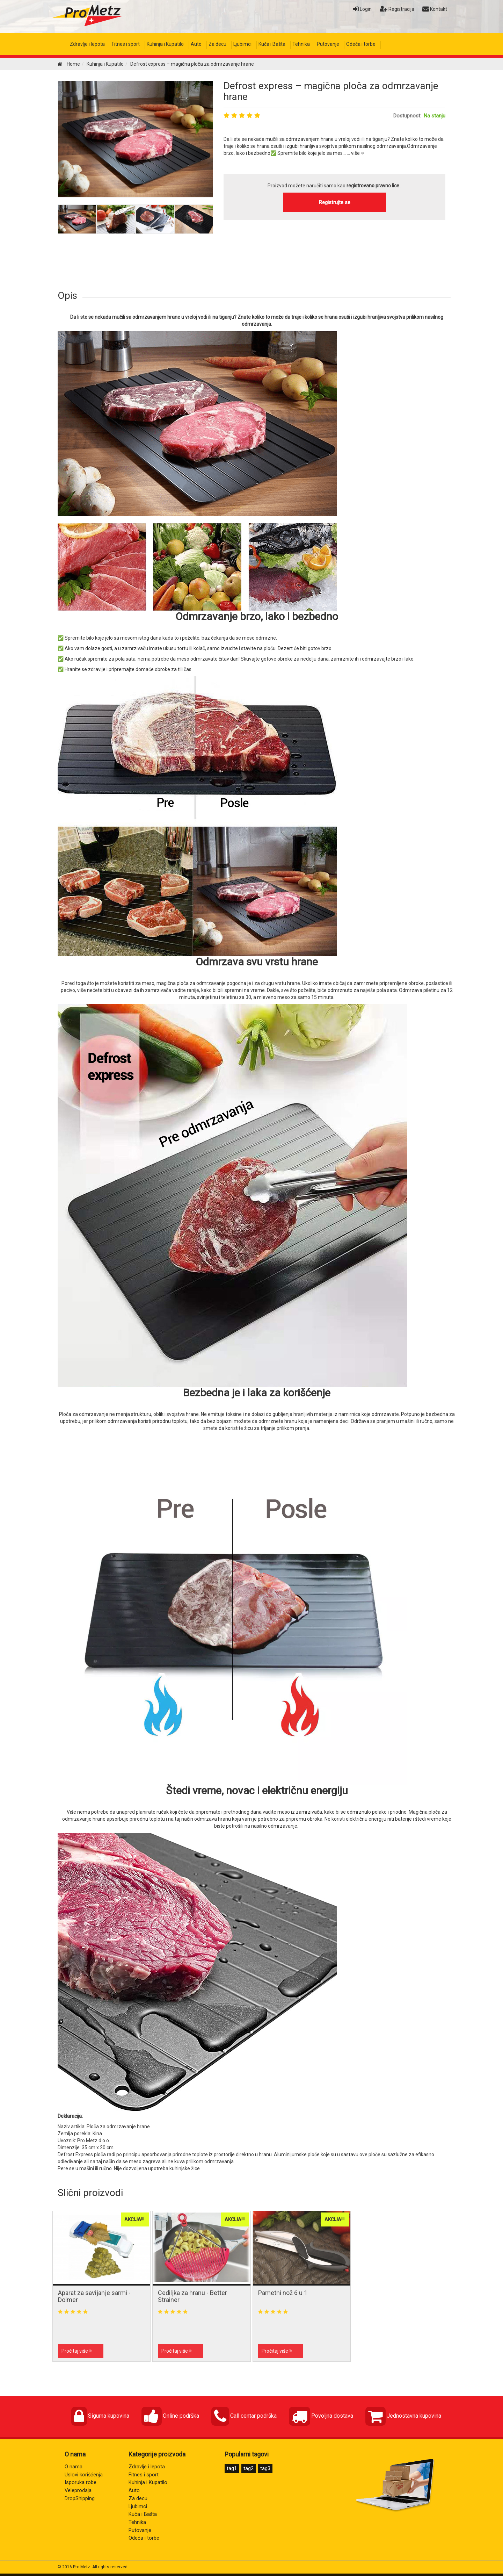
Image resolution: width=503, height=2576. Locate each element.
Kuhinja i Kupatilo (165, 44)
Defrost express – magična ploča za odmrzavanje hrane (331, 91)
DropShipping (80, 2499)
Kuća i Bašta (271, 44)
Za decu (217, 44)
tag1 (232, 2468)
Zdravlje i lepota (87, 44)
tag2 (248, 2468)
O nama (73, 2467)
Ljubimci (242, 44)
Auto (196, 44)
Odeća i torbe (361, 44)
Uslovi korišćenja (84, 2475)
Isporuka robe (80, 2482)
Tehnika (301, 44)
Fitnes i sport (126, 44)
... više (355, 153)
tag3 (265, 2468)
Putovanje (328, 44)
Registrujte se (334, 202)
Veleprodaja (78, 2491)
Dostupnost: (407, 115)
